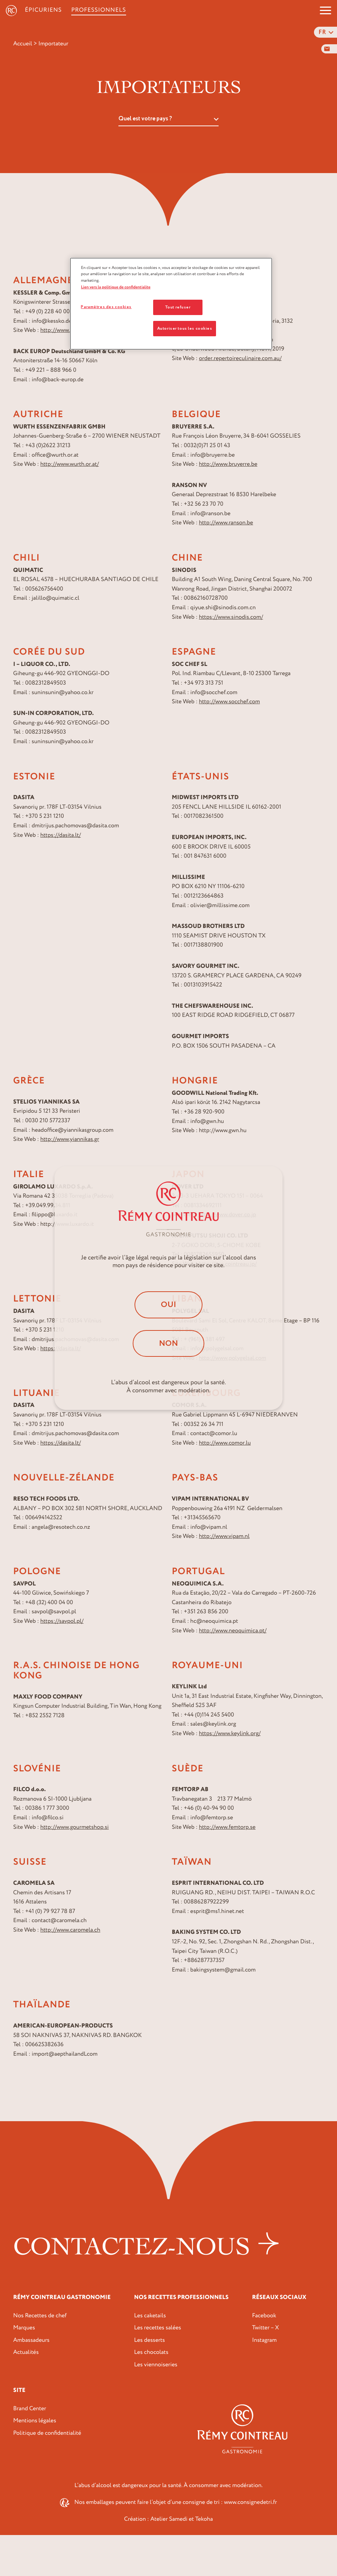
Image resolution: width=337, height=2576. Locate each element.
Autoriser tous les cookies (184, 328)
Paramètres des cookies (106, 307)
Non (168, 1343)
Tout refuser (178, 307)
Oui (168, 1304)
